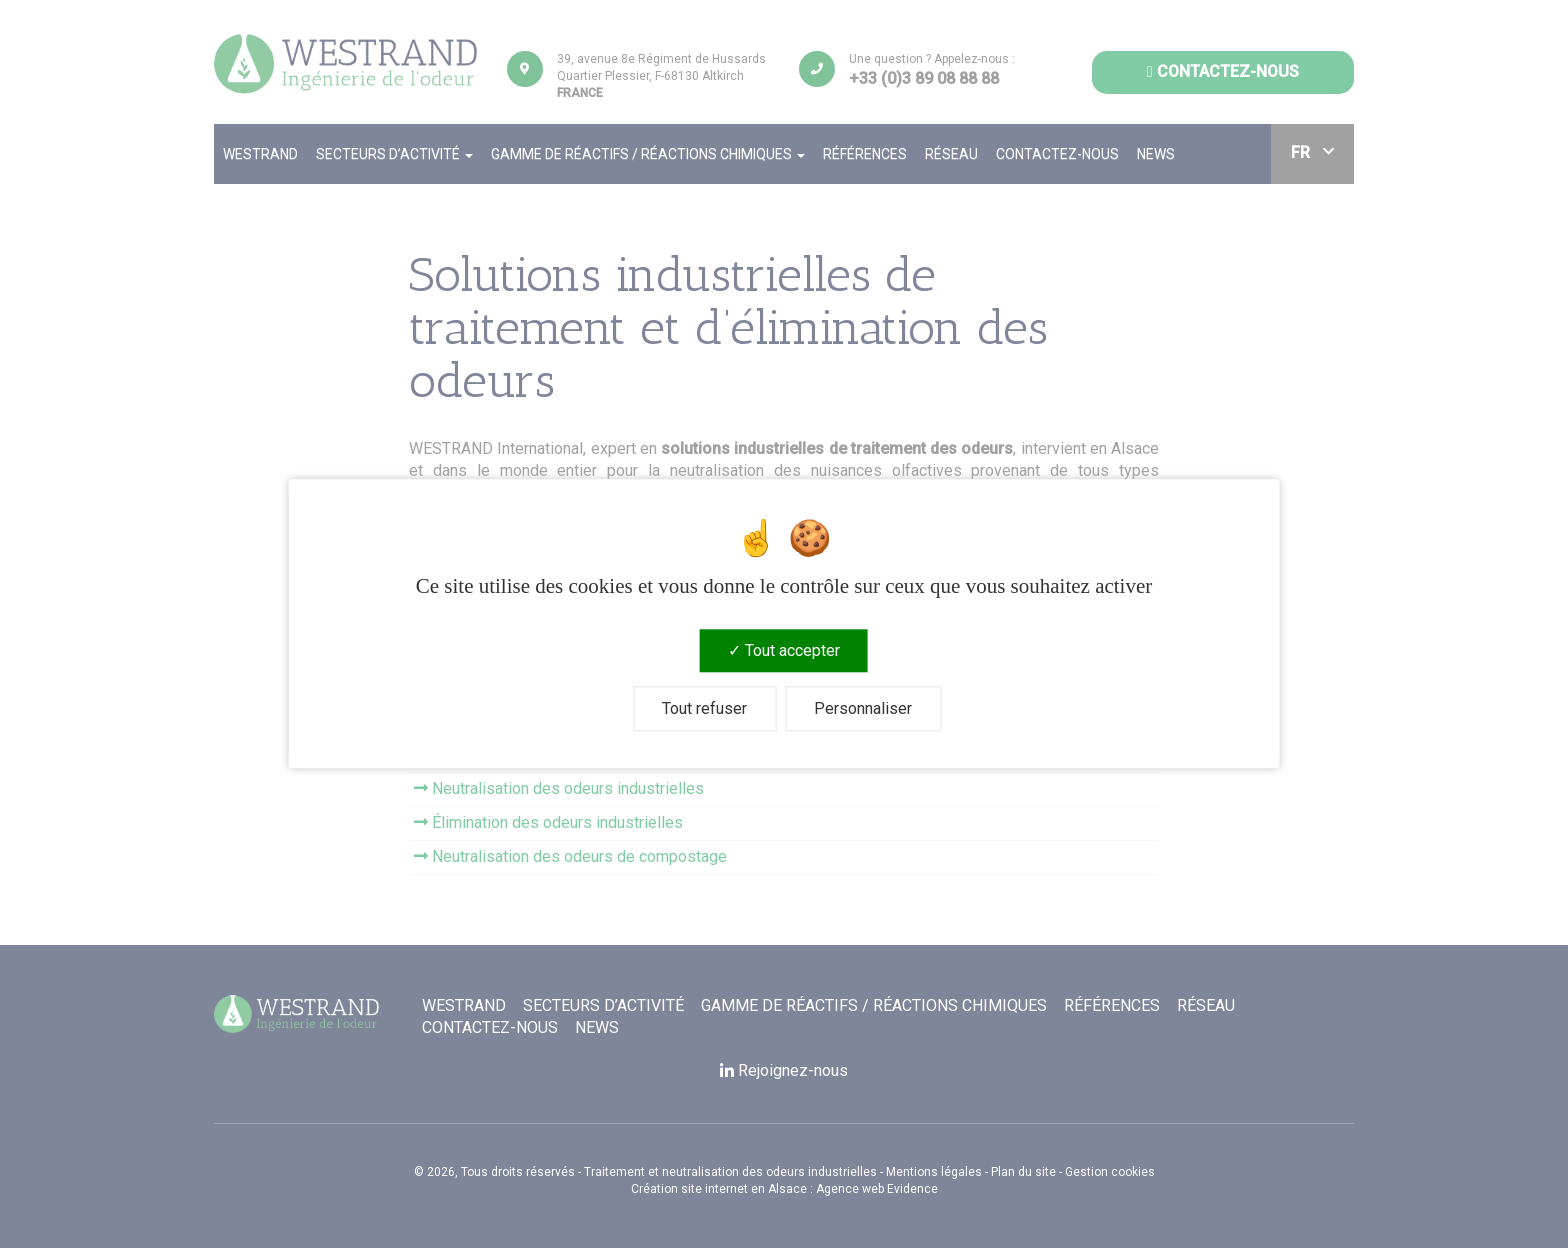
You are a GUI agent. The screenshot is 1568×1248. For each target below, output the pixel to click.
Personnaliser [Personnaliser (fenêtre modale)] (863, 709)
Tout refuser (704, 709)
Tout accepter (784, 650)
